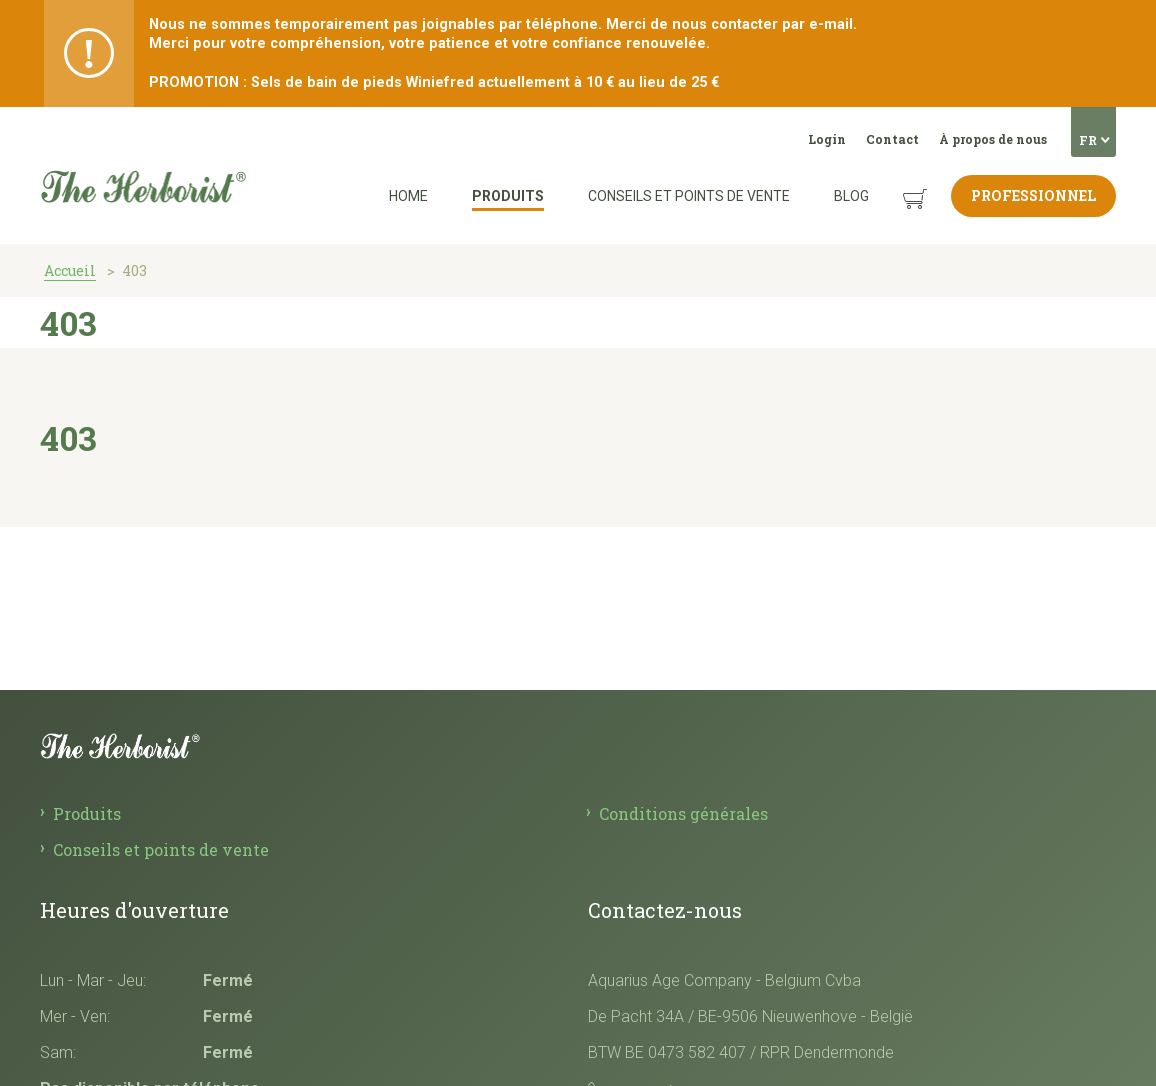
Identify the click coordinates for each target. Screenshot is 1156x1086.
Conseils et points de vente (689, 196)
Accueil (70, 270)
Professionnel (1033, 195)
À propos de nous (993, 139)
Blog (851, 196)
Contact (892, 139)
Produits (508, 196)
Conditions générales (683, 813)
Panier (896, 183)
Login (827, 139)
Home (408, 196)
